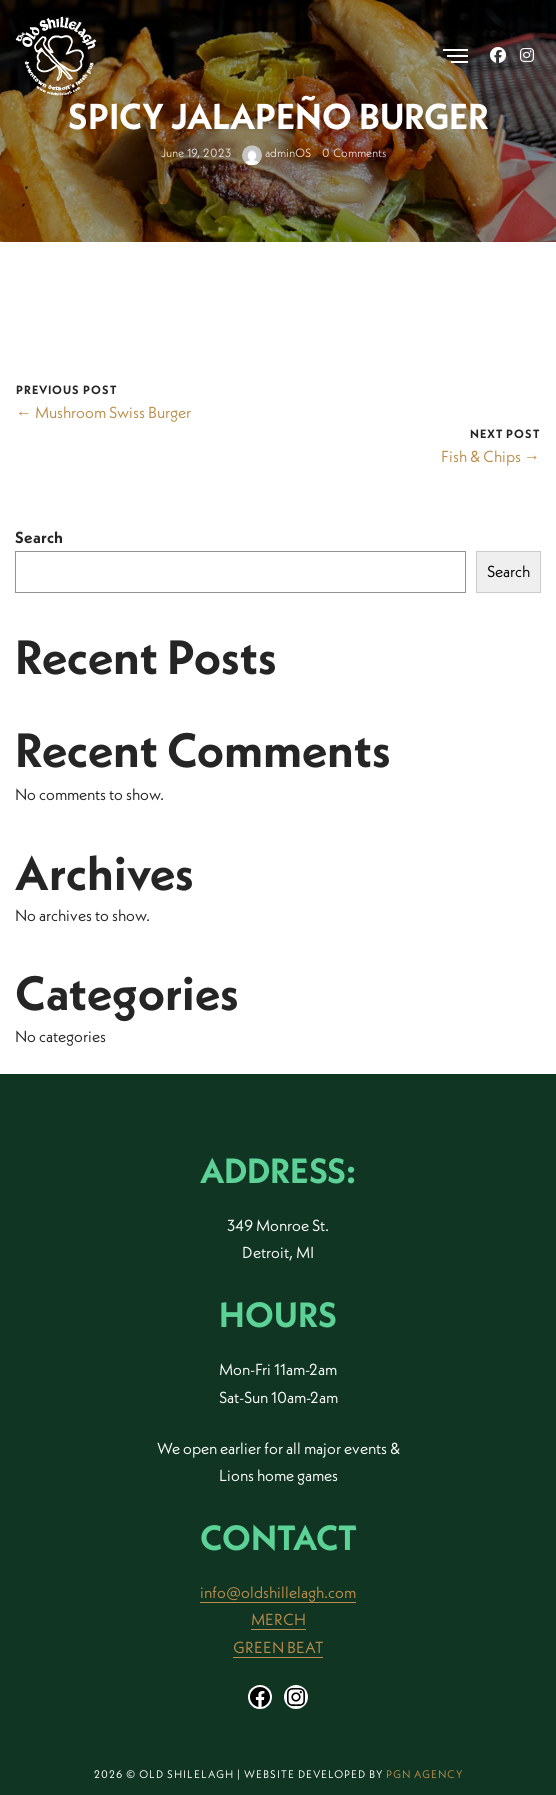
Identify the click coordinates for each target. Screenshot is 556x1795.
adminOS (276, 153)
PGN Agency (424, 1774)
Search (39, 537)
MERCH (278, 1619)
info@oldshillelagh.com (278, 1592)
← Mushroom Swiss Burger (103, 412)
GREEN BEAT (278, 1647)
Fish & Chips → (490, 456)
